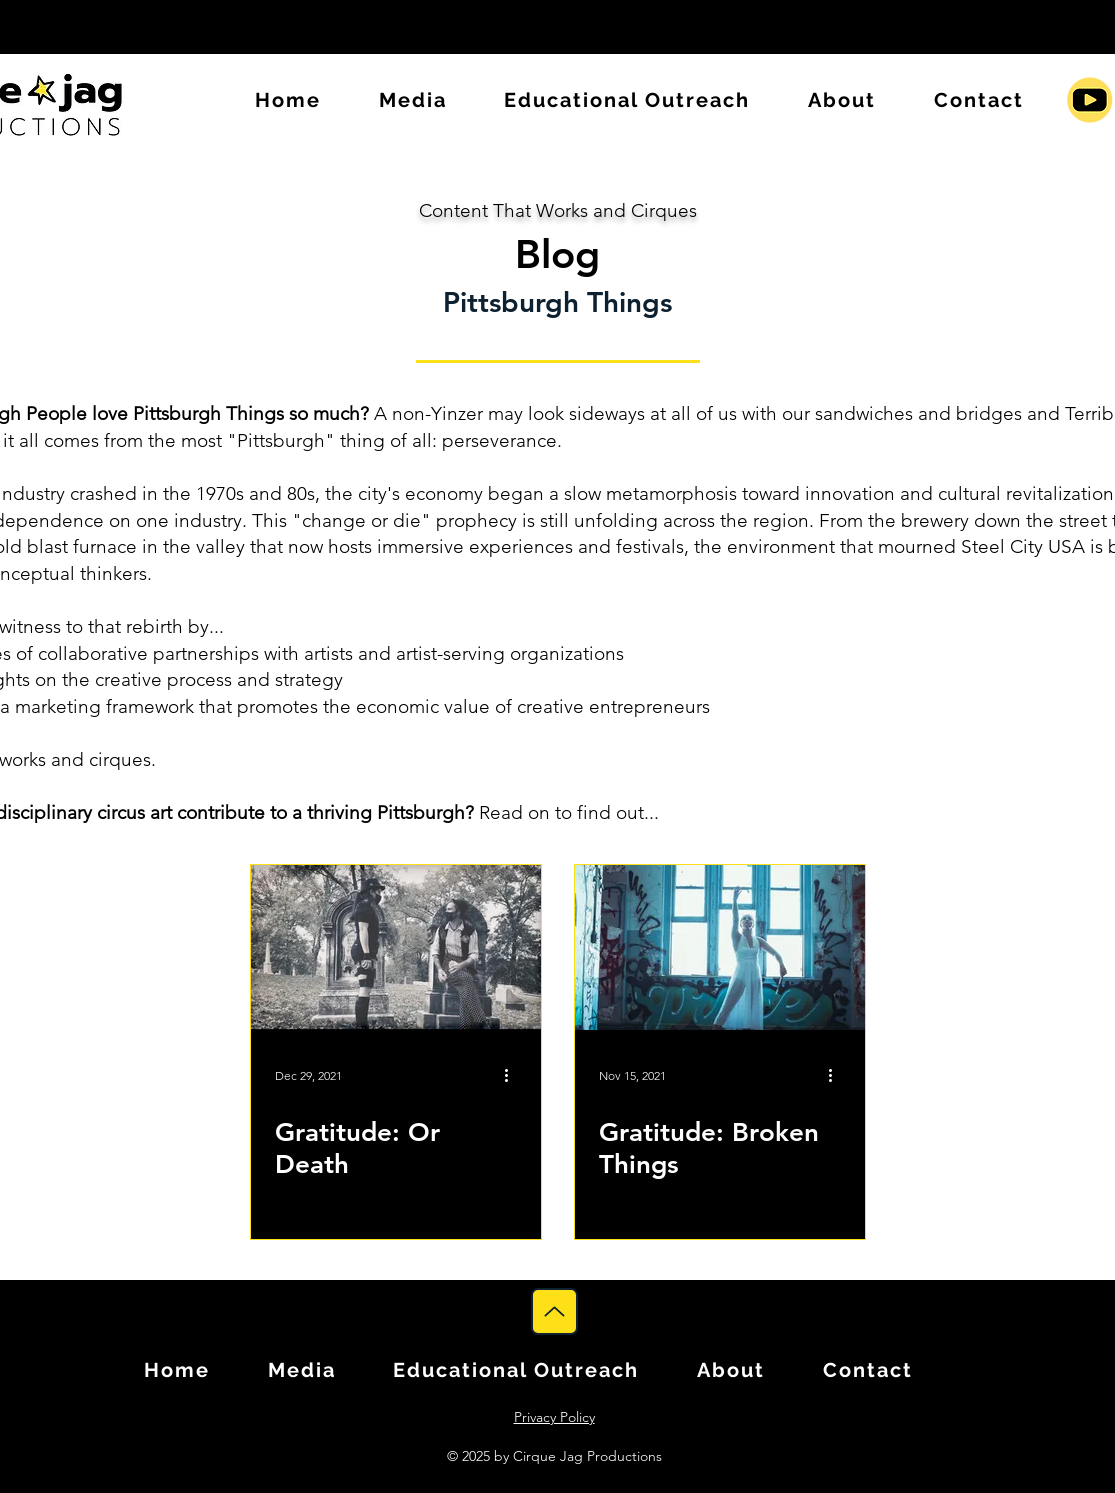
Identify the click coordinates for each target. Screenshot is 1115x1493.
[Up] (554, 1311)
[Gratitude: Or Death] (396, 947)
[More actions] (514, 1075)
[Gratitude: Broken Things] (720, 947)
